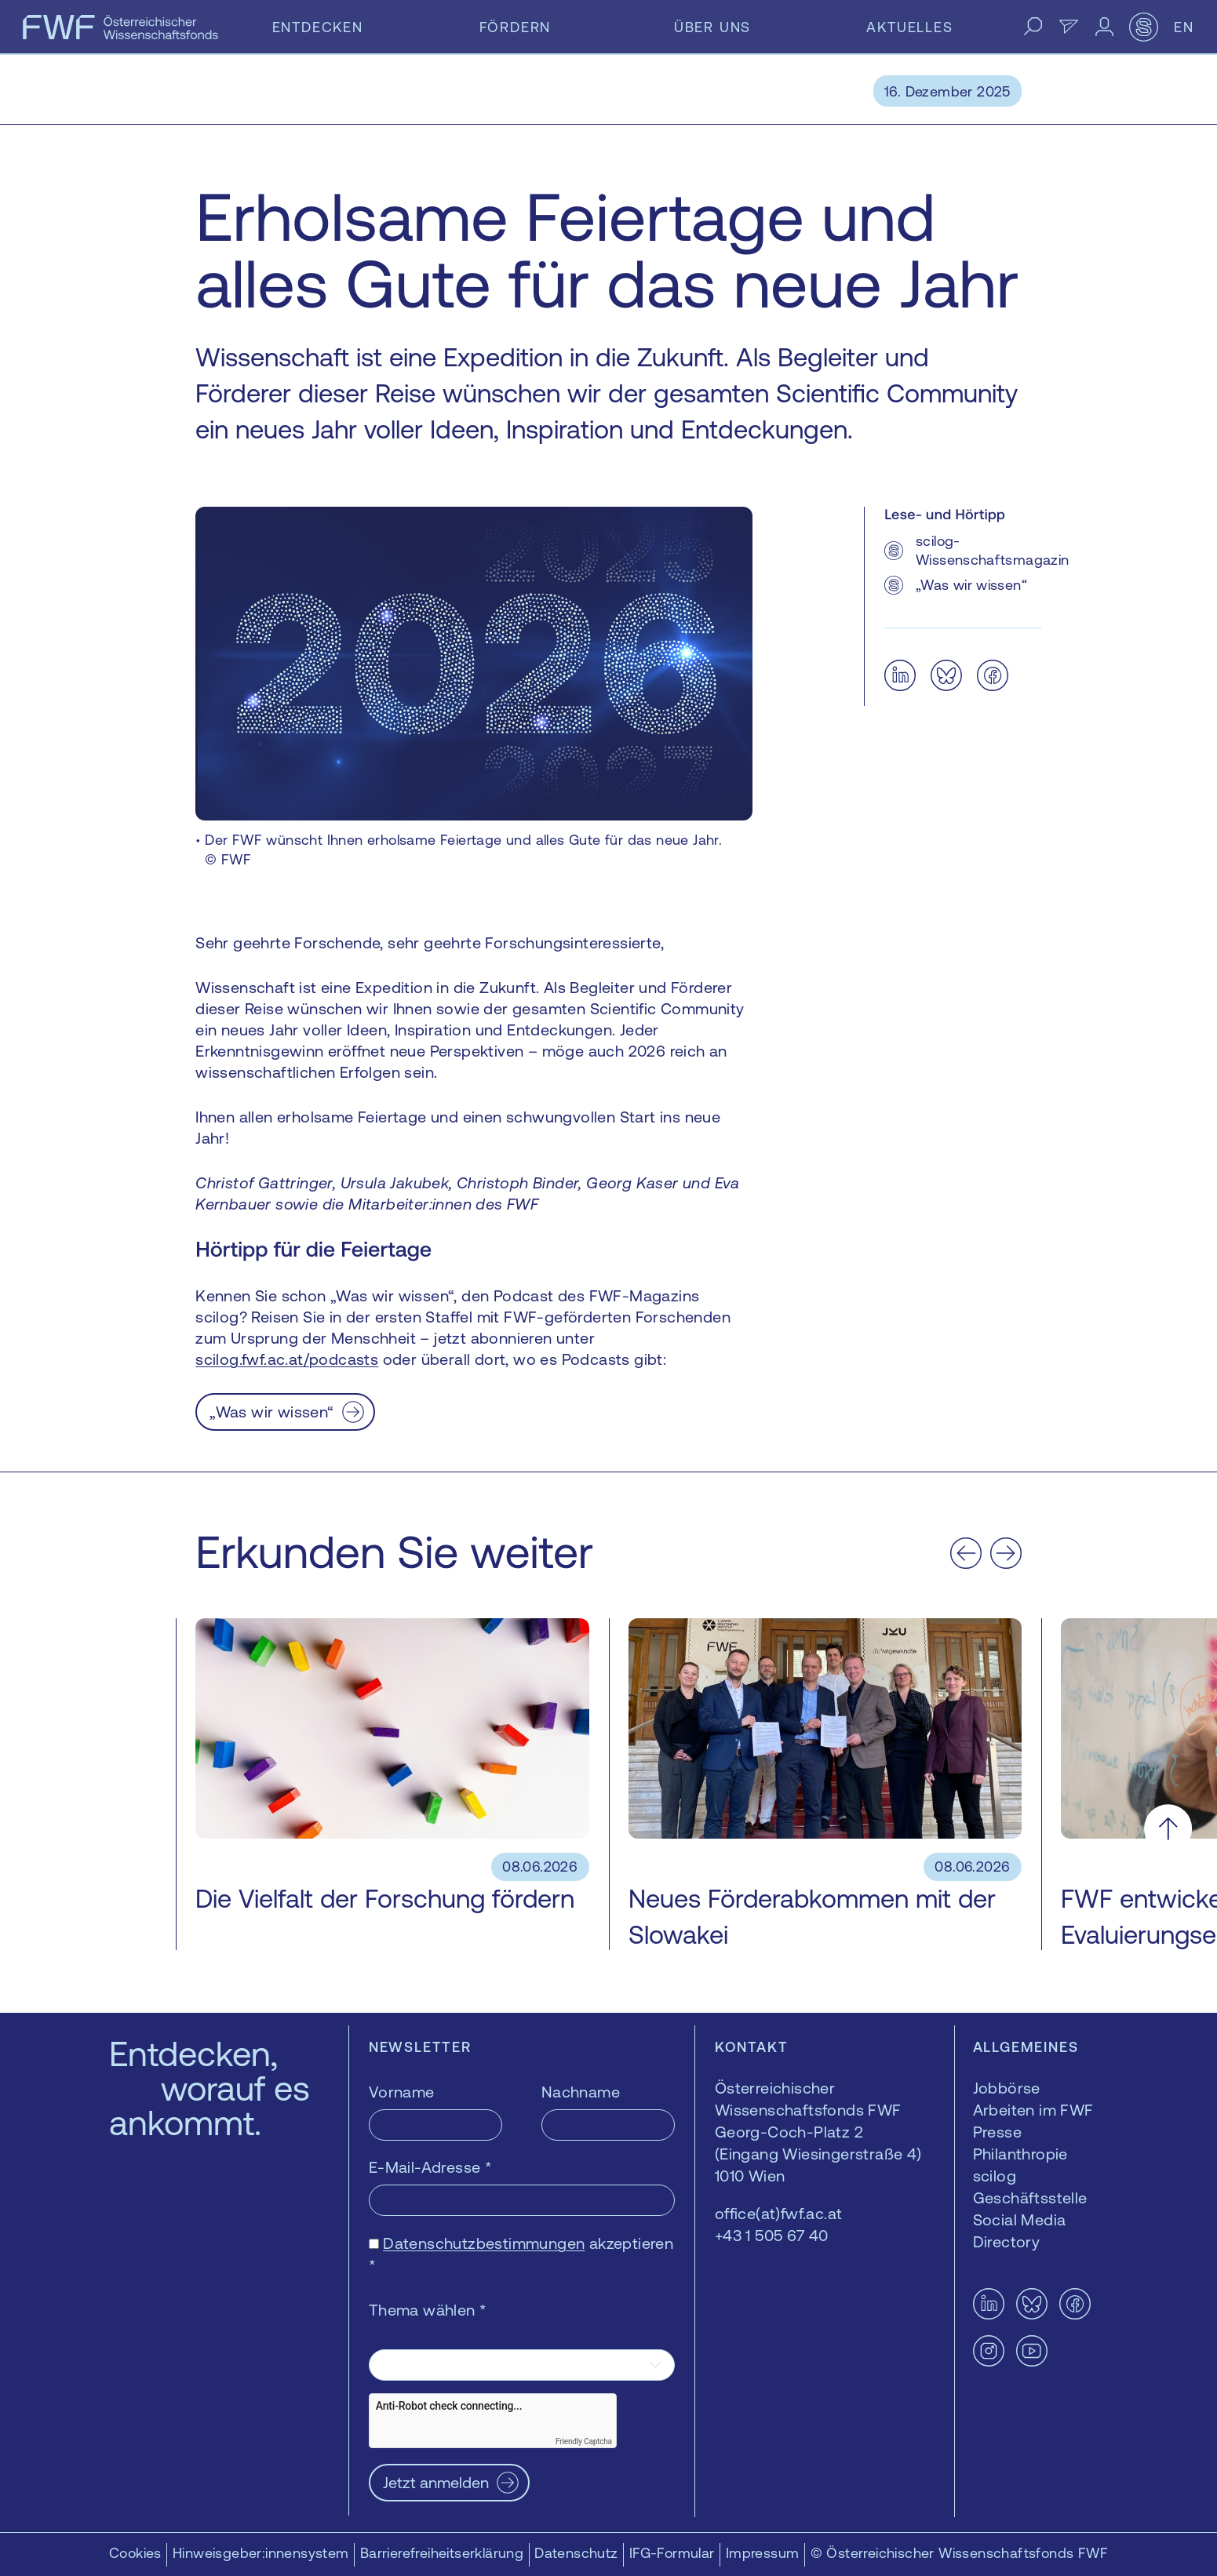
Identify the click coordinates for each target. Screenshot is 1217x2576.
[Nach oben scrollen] (1167, 1828)
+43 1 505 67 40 (772, 2235)
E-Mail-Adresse (430, 2167)
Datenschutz (576, 2553)
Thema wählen (428, 2310)
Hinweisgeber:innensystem (261, 2553)
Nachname (580, 2092)
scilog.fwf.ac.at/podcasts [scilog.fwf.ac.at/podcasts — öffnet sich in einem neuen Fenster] (286, 1359)
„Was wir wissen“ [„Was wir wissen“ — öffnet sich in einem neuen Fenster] (271, 1412)
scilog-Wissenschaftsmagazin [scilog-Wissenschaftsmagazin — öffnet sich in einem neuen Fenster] (992, 550)
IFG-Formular (672, 2553)
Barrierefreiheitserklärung (441, 2553)
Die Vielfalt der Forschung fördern (384, 1898)
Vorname (402, 2092)
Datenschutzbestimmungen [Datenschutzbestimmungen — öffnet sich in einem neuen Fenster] (484, 2243)
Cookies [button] (135, 2553)
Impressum (763, 2553)
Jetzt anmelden (436, 2482)
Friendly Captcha (584, 2441)
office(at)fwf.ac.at (779, 2213)
